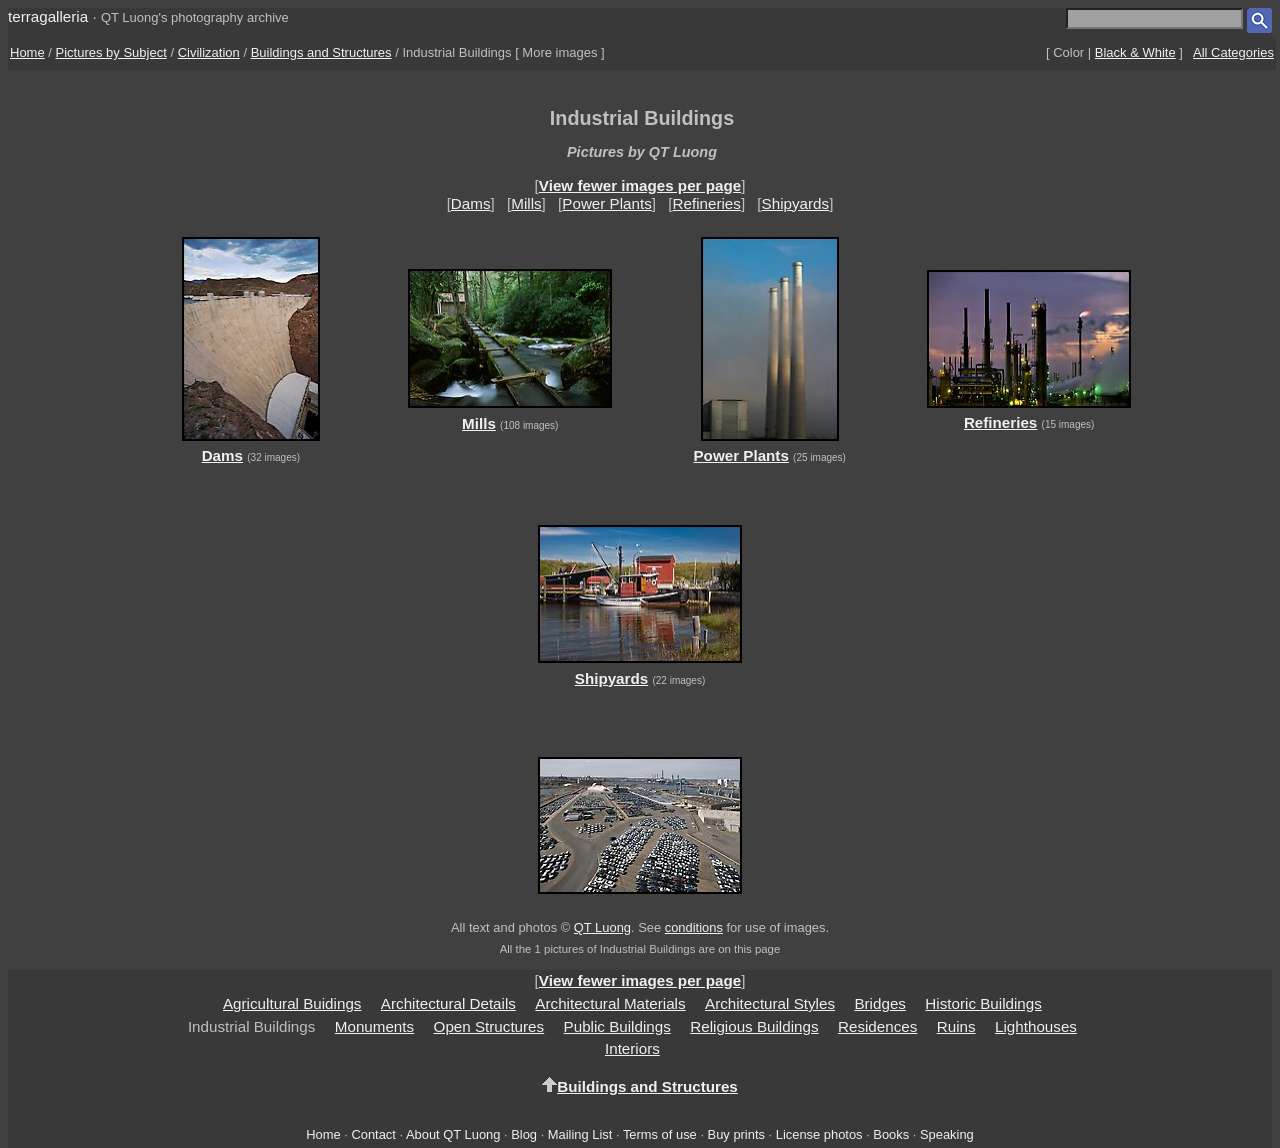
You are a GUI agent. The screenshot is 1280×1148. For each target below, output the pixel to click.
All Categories (1233, 52)
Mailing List (580, 1134)
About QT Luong (453, 1134)
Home (27, 52)
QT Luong (602, 927)
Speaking (947, 1134)
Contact (373, 1134)
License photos (819, 1134)
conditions (694, 927)
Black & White (1135, 52)
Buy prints (736, 1134)
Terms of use (660, 1134)
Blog (524, 1134)
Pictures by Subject (111, 52)
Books (891, 1134)
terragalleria (48, 16)
